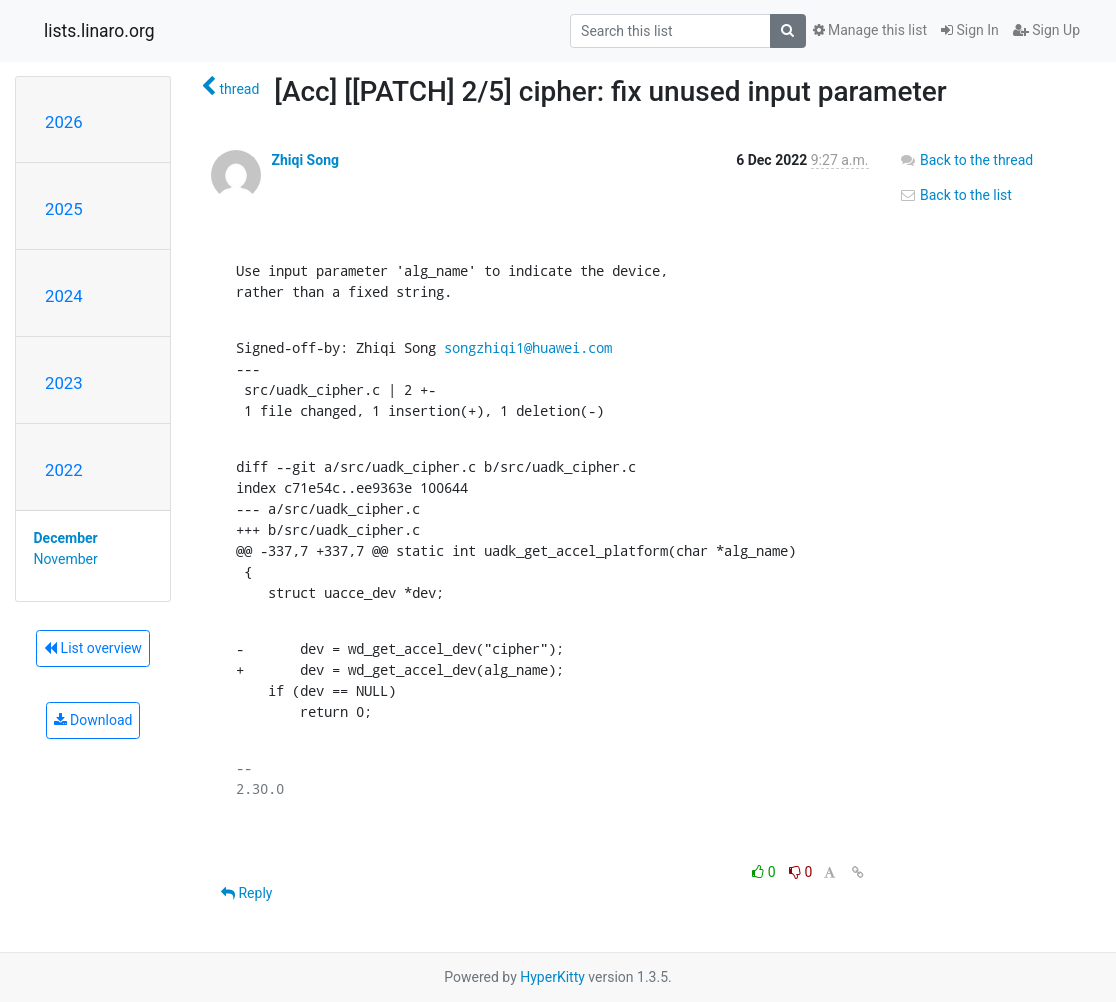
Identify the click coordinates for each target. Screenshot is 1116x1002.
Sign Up (1046, 30)
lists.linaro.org (99, 31)
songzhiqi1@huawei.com (528, 347)
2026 (64, 122)
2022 (64, 470)
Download (93, 720)
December (66, 538)
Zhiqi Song (305, 160)
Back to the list (955, 195)
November (66, 559)
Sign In (970, 30)
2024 (64, 296)
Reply (246, 893)
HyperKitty (552, 977)
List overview (93, 648)
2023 (64, 383)
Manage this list (870, 30)
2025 (64, 209)
